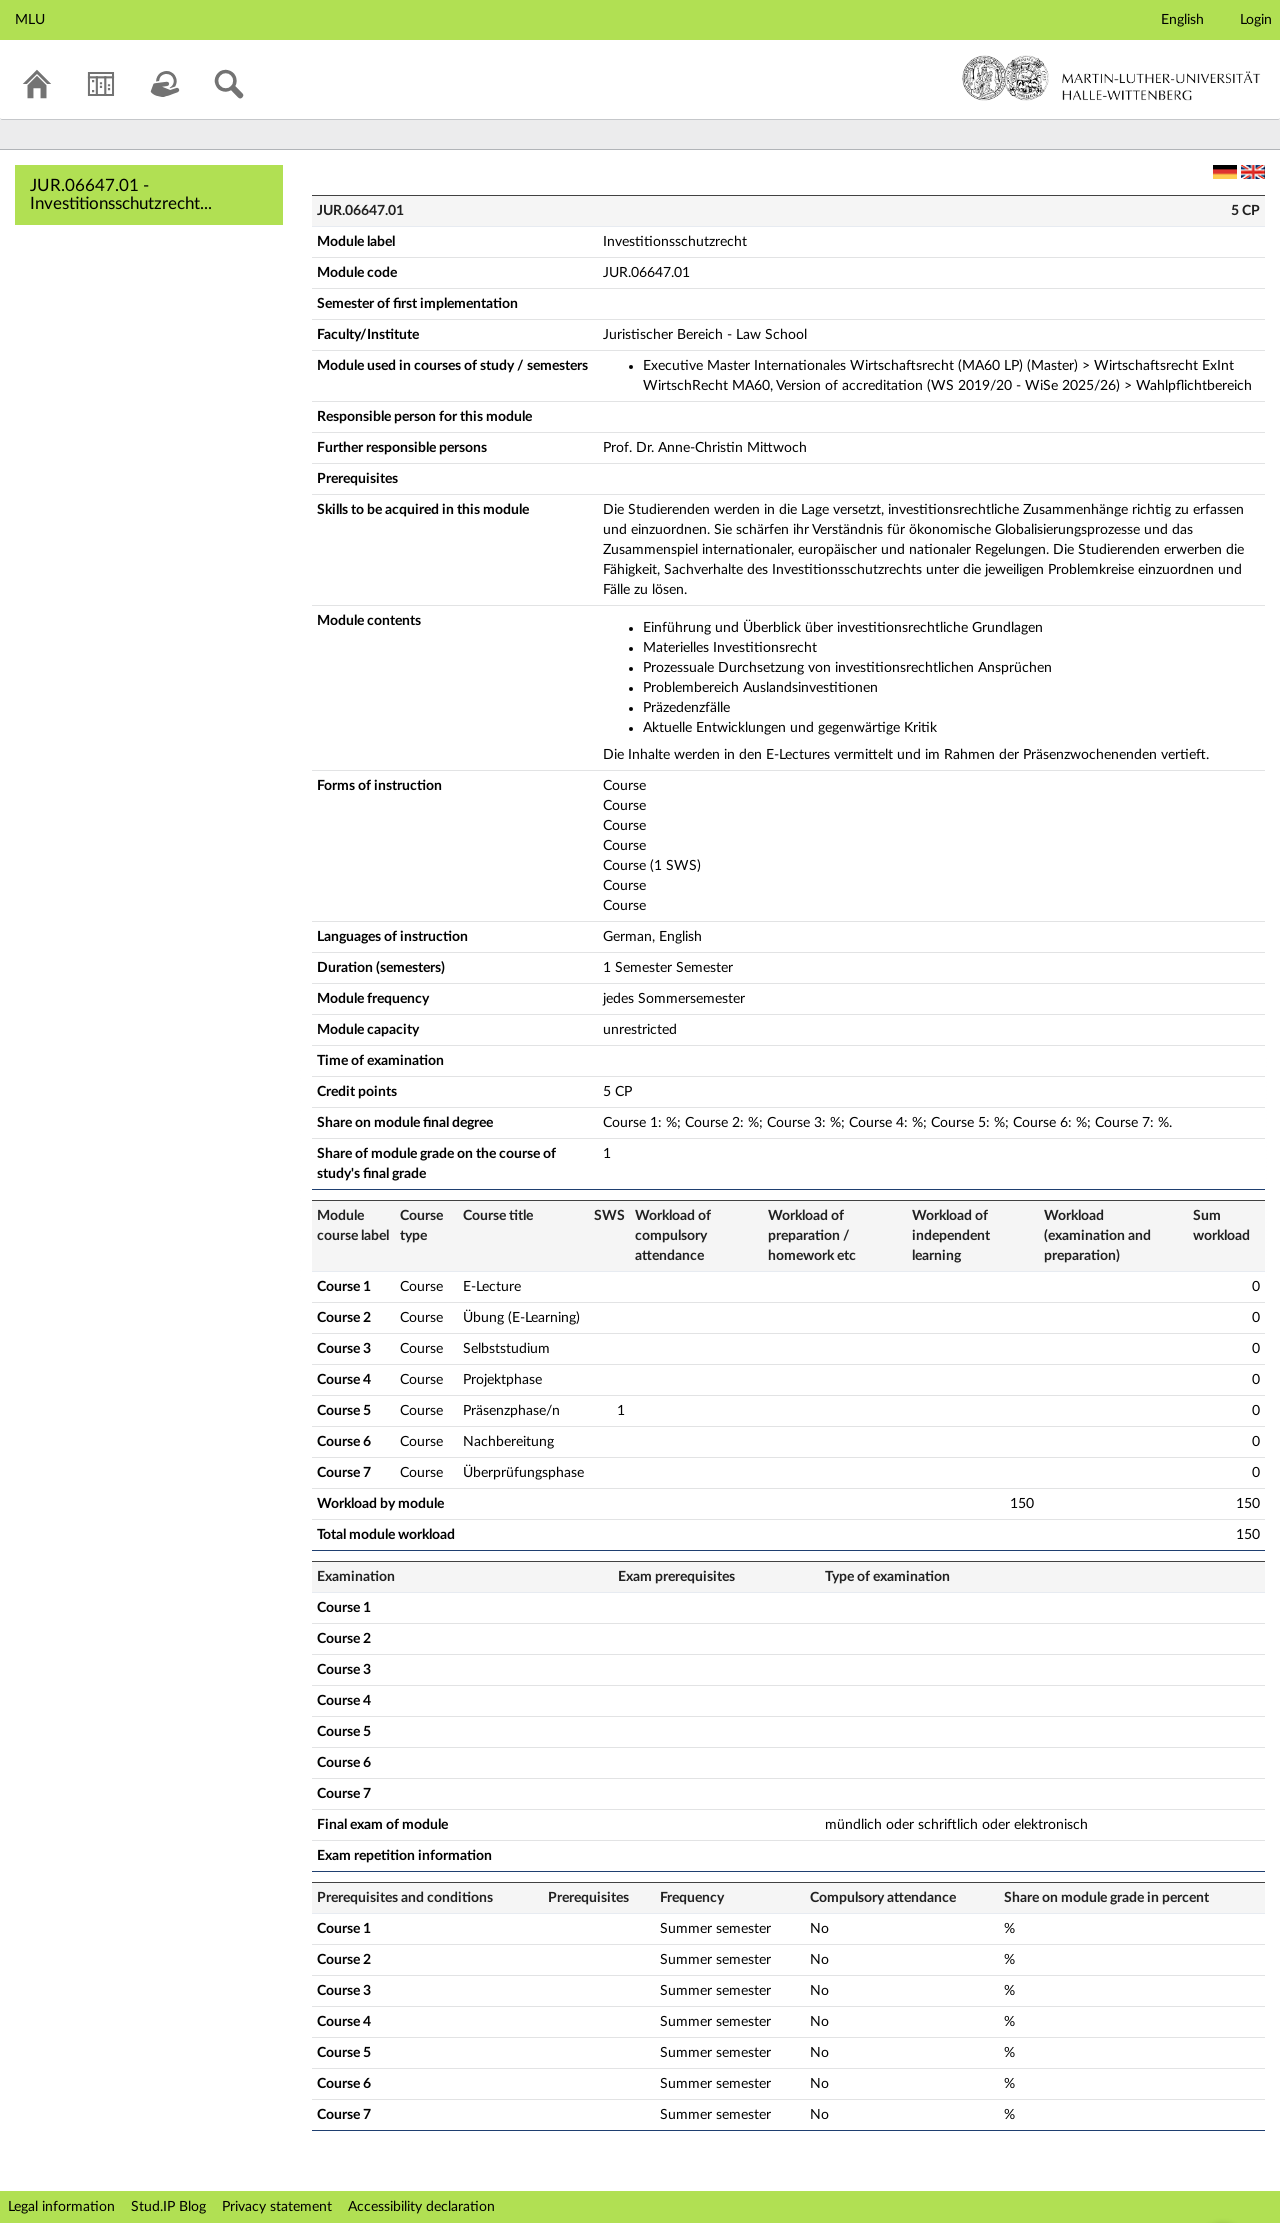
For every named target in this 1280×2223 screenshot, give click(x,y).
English (1182, 20)
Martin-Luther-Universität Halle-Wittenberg (1111, 78)
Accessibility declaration (421, 2207)
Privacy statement (277, 2207)
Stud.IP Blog (168, 2207)
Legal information (61, 2207)
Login (1256, 20)
